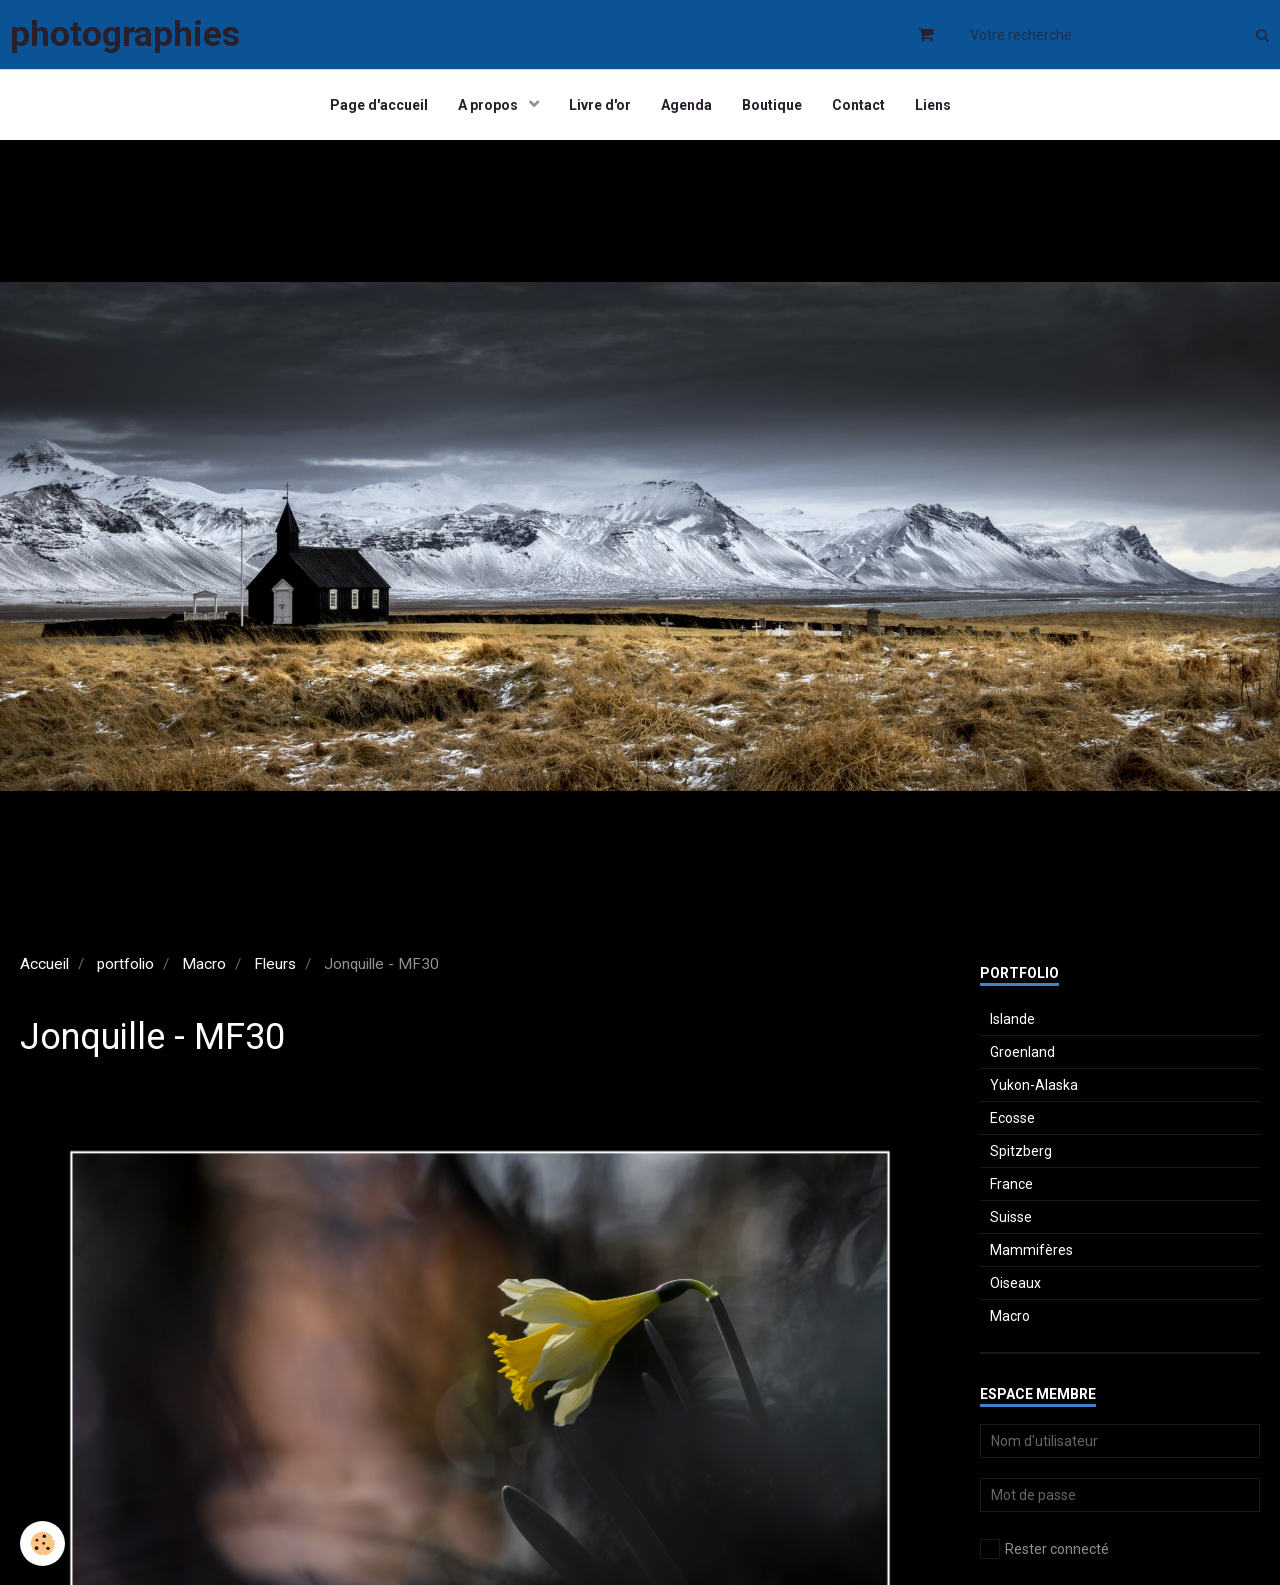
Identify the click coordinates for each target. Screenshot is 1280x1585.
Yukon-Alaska (1034, 1085)
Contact (858, 105)
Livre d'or (600, 105)
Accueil (44, 964)
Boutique (772, 105)
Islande (1012, 1019)
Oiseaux (1015, 1283)
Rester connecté (1044, 1549)
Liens (933, 105)
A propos (489, 105)
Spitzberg (1021, 1151)
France (1011, 1184)
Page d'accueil (379, 105)
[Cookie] (42, 1543)
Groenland (1022, 1052)
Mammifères (1031, 1250)
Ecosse (1012, 1118)
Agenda (686, 105)
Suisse (1011, 1217)
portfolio (125, 964)
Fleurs (275, 964)
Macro (204, 964)
